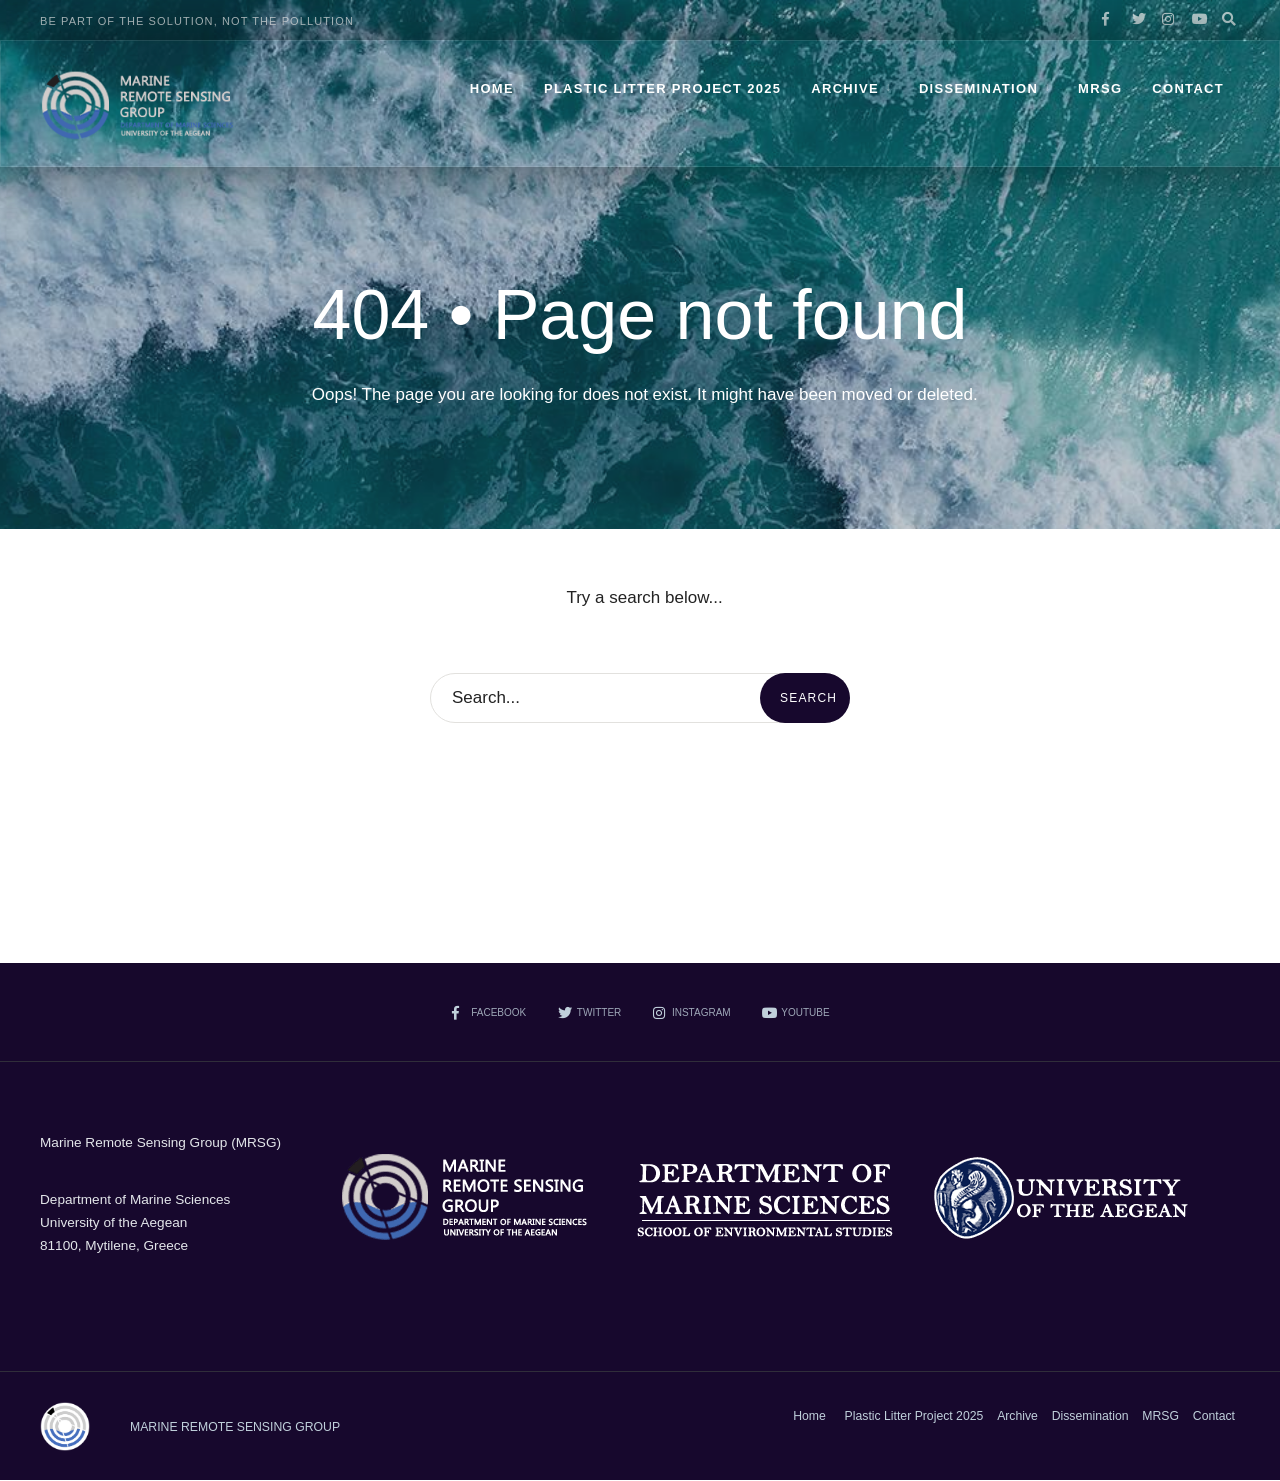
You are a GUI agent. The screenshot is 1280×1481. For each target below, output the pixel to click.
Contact (1188, 88)
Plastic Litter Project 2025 (662, 88)
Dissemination (978, 88)
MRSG (1100, 88)
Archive (845, 88)
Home (492, 88)
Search (808, 698)
